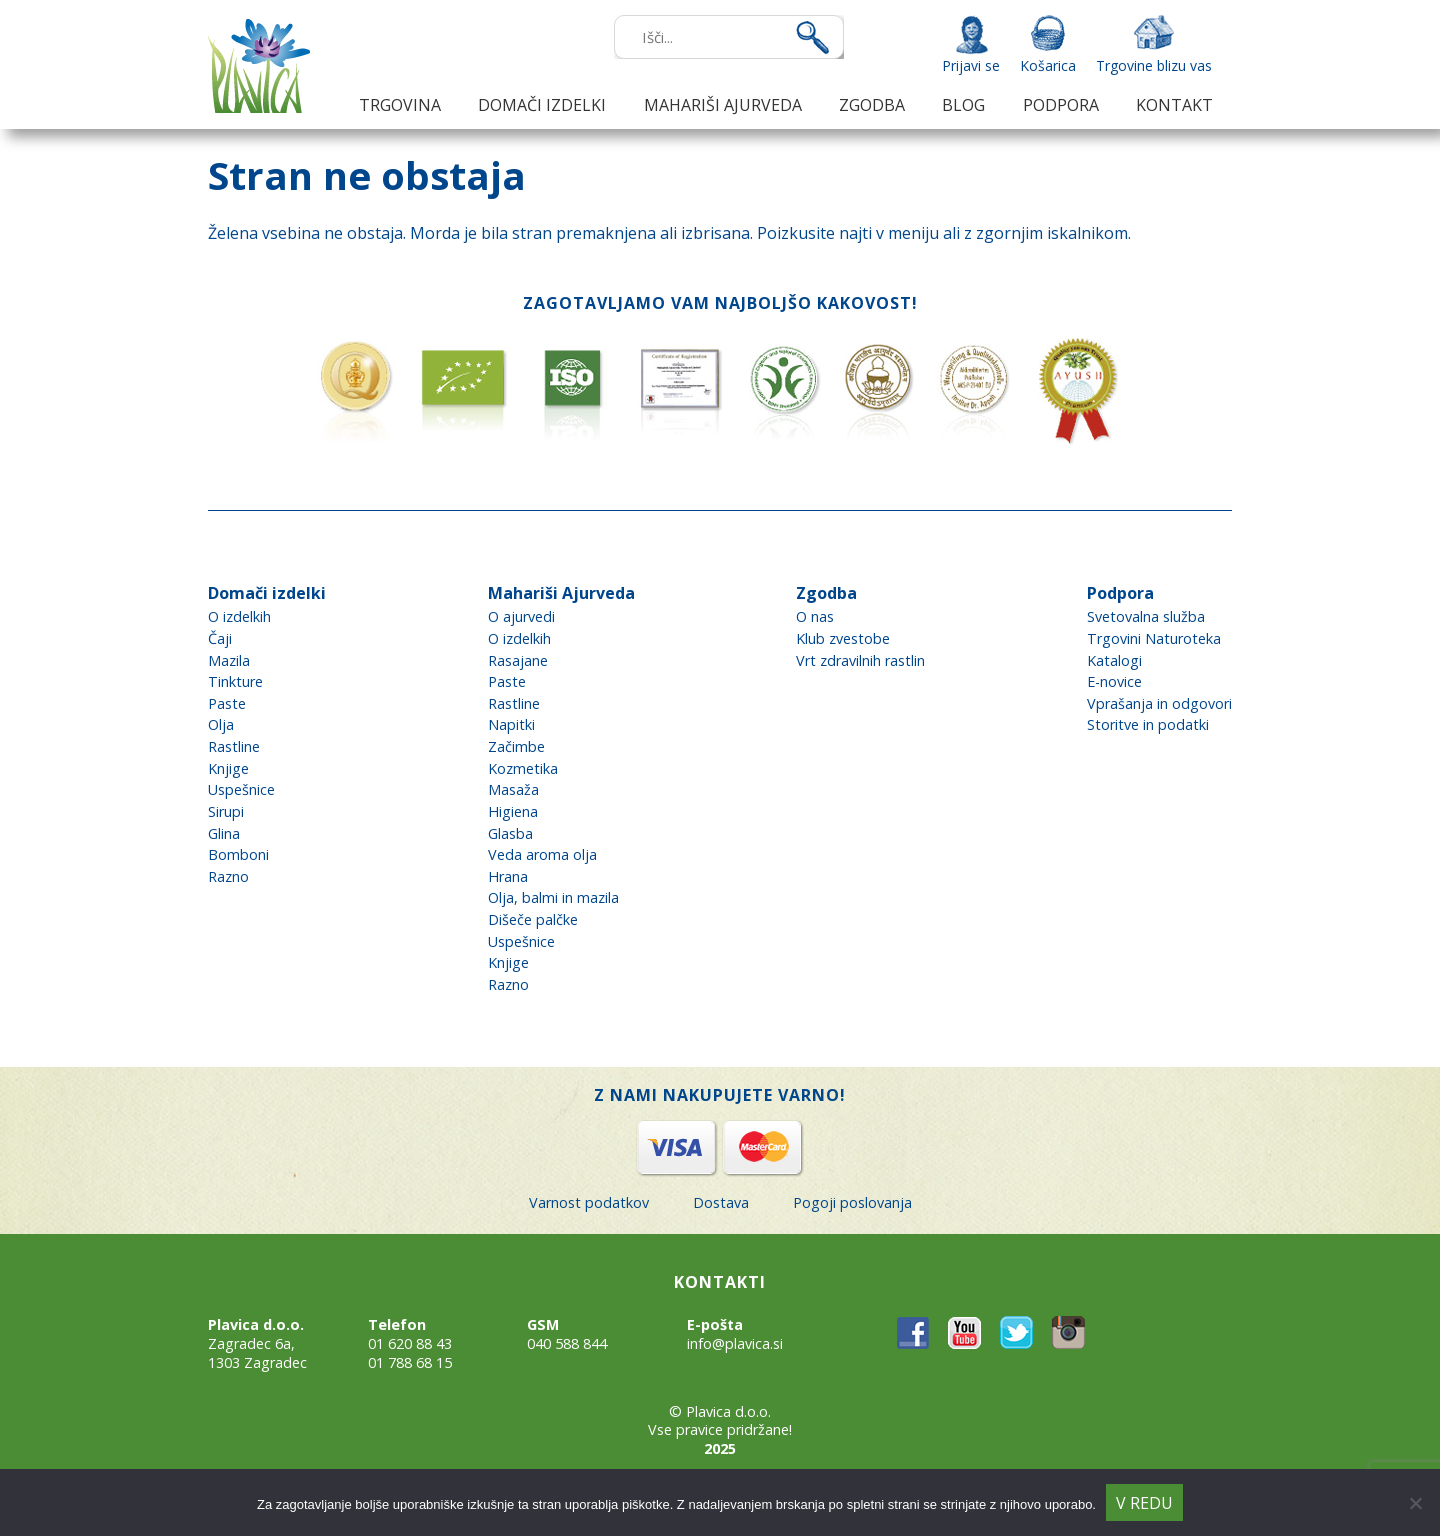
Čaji (220, 638)
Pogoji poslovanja (852, 1202)
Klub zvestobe (843, 638)
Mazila (229, 660)
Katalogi (1114, 660)
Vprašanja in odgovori (1159, 703)
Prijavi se (971, 65)
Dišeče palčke (533, 919)
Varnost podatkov (589, 1202)
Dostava (721, 1202)
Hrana (508, 876)
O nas (815, 616)
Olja (221, 724)
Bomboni (238, 854)
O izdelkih (239, 616)
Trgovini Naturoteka (1154, 638)
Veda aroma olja (542, 854)
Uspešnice (241, 789)
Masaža (513, 789)
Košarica (1048, 65)
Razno (228, 876)
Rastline (234, 746)
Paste (227, 703)
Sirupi (226, 811)
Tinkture (235, 681)
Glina (224, 833)
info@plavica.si (735, 1343)
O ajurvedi (521, 616)
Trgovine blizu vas (1154, 65)
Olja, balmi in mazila (553, 897)
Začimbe (516, 746)
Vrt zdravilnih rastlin (860, 660)
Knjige (228, 768)
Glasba (510, 833)
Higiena (513, 811)
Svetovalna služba (1146, 616)
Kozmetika (523, 768)
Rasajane (518, 660)
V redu (1144, 1503)
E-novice (1114, 681)
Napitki (511, 724)
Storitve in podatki (1148, 724)
